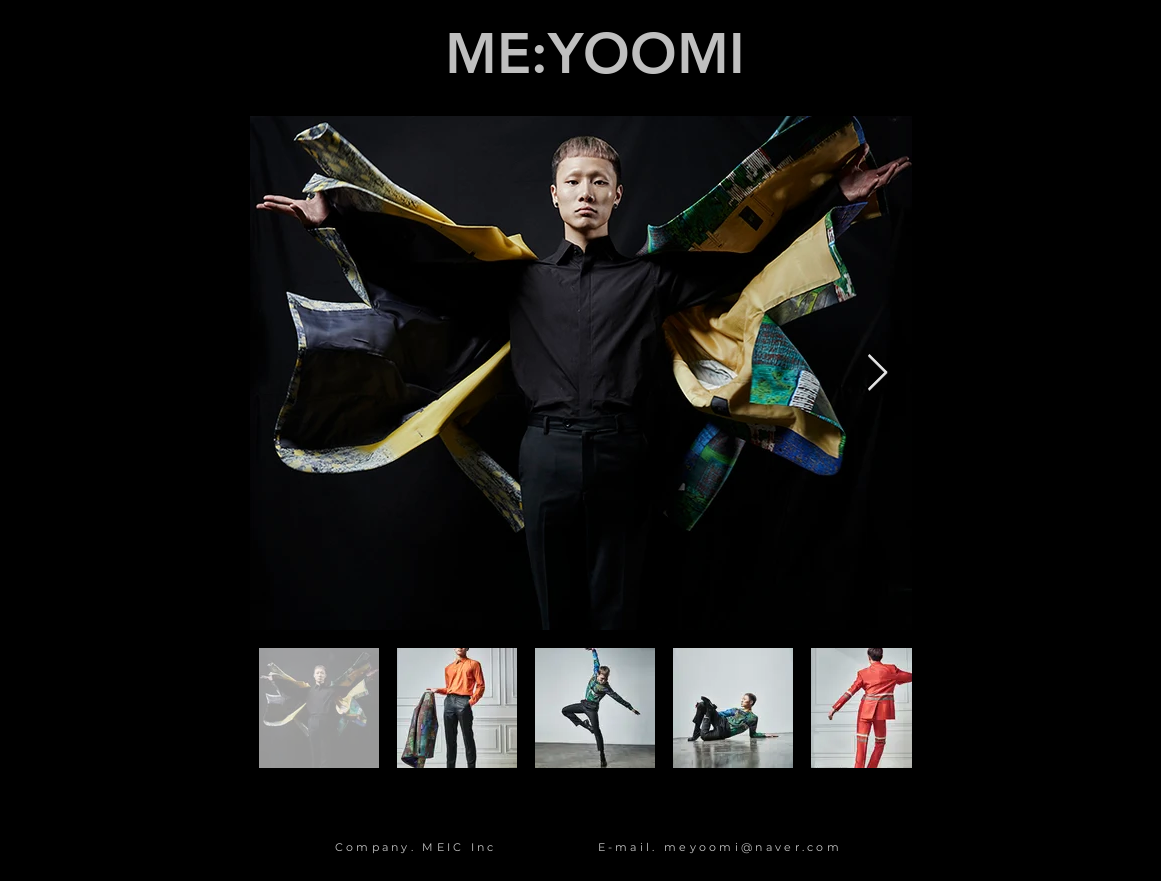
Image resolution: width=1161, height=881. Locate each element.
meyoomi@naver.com (753, 847)
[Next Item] (877, 373)
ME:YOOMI (595, 54)
